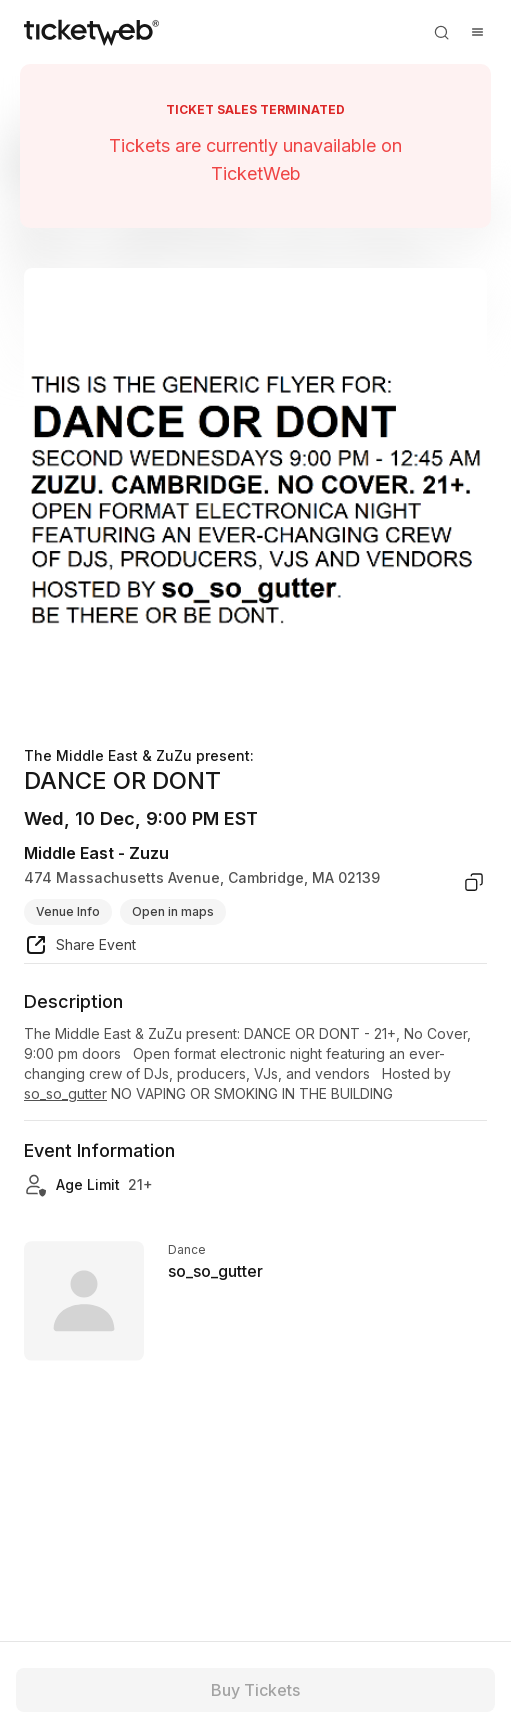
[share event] (80, 948)
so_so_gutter (65, 1093)
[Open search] (441, 32)
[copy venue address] (474, 882)
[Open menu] (477, 32)
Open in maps (173, 911)
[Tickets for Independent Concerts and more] (91, 32)
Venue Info (68, 911)
